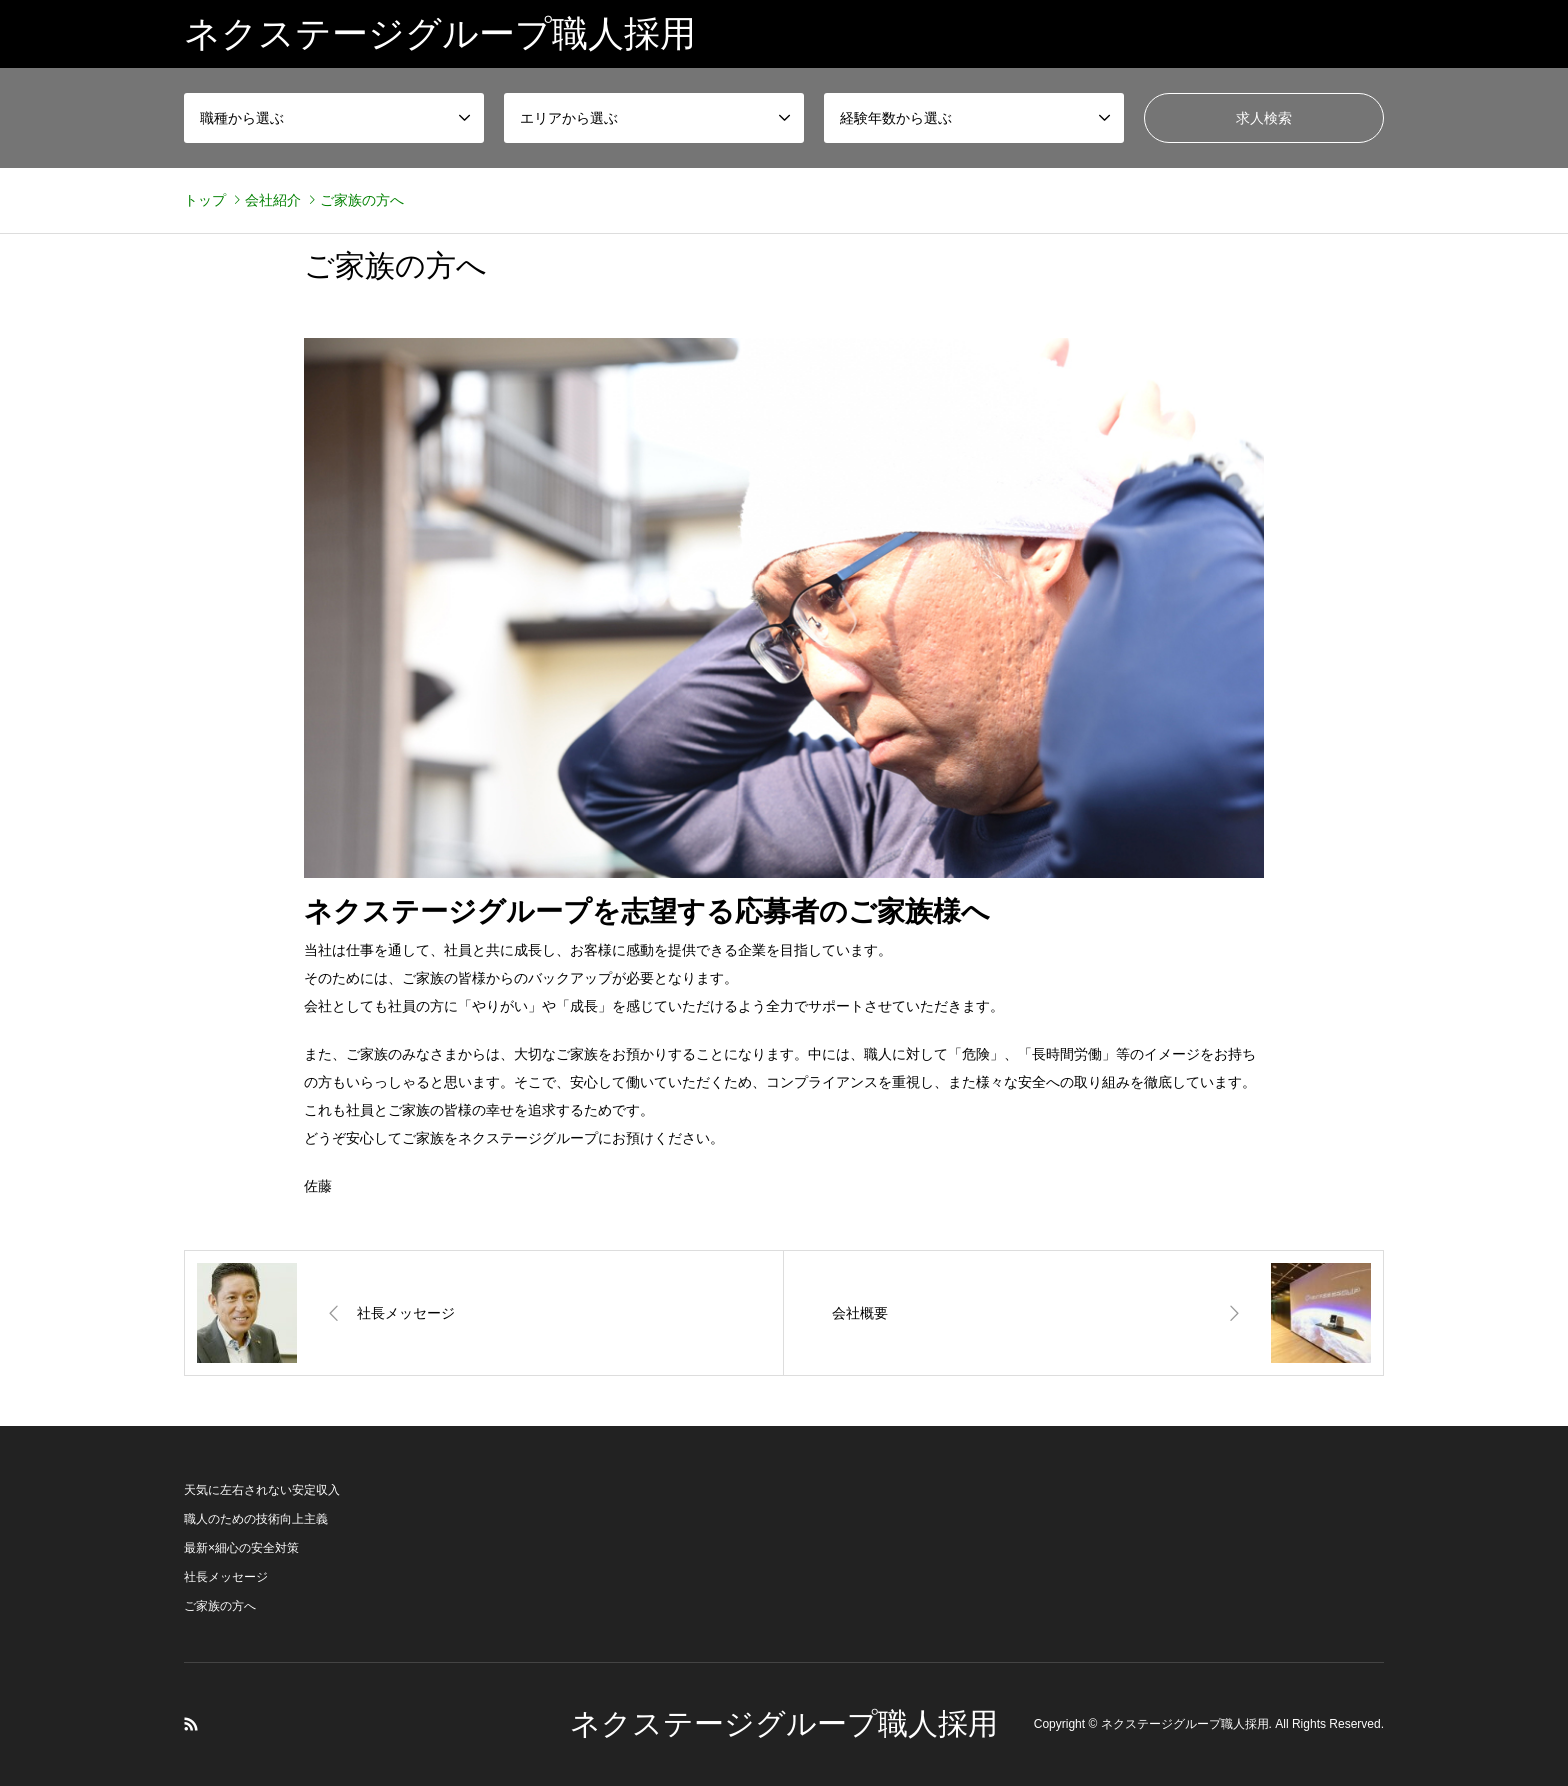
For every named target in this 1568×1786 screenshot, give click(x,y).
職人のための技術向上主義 (256, 1519)
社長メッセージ (226, 1577)
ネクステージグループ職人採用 (784, 1723)
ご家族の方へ (220, 1606)
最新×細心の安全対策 (241, 1548)
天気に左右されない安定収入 (262, 1490)
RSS (191, 1724)
